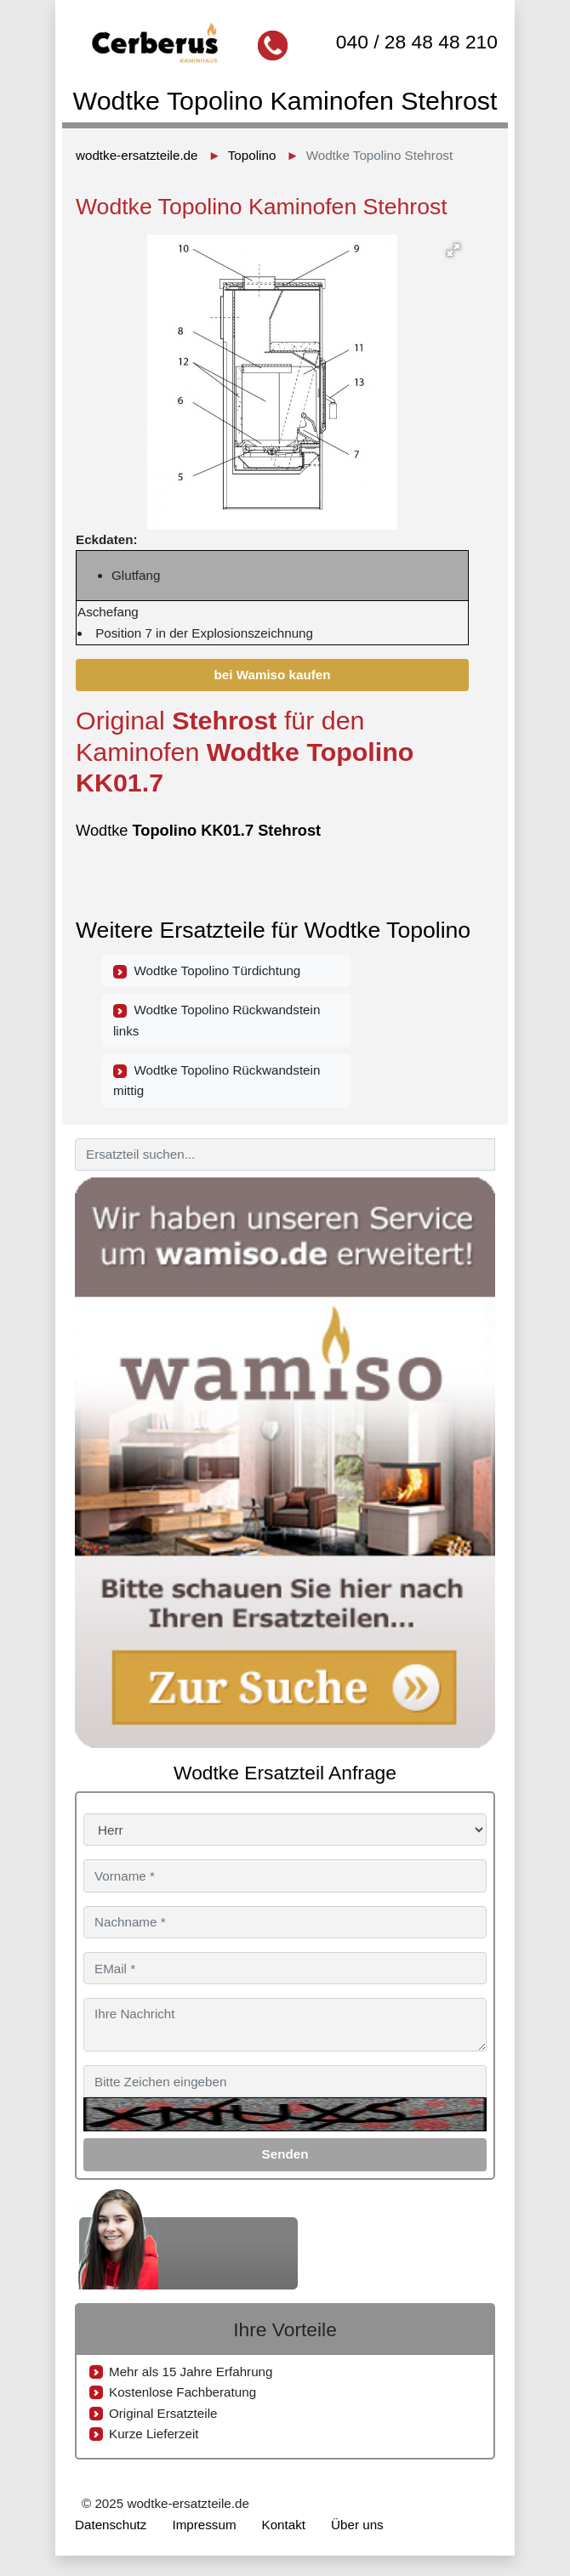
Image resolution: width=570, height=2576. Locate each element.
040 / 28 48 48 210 (417, 42)
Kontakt (284, 2524)
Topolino (252, 155)
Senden (285, 2154)
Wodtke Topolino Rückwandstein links (216, 1019)
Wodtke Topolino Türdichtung (206, 971)
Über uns (357, 2524)
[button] (453, 250)
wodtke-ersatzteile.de (137, 155)
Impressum (204, 2524)
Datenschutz (110, 2524)
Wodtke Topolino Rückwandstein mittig (216, 1080)
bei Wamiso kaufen (272, 674)
